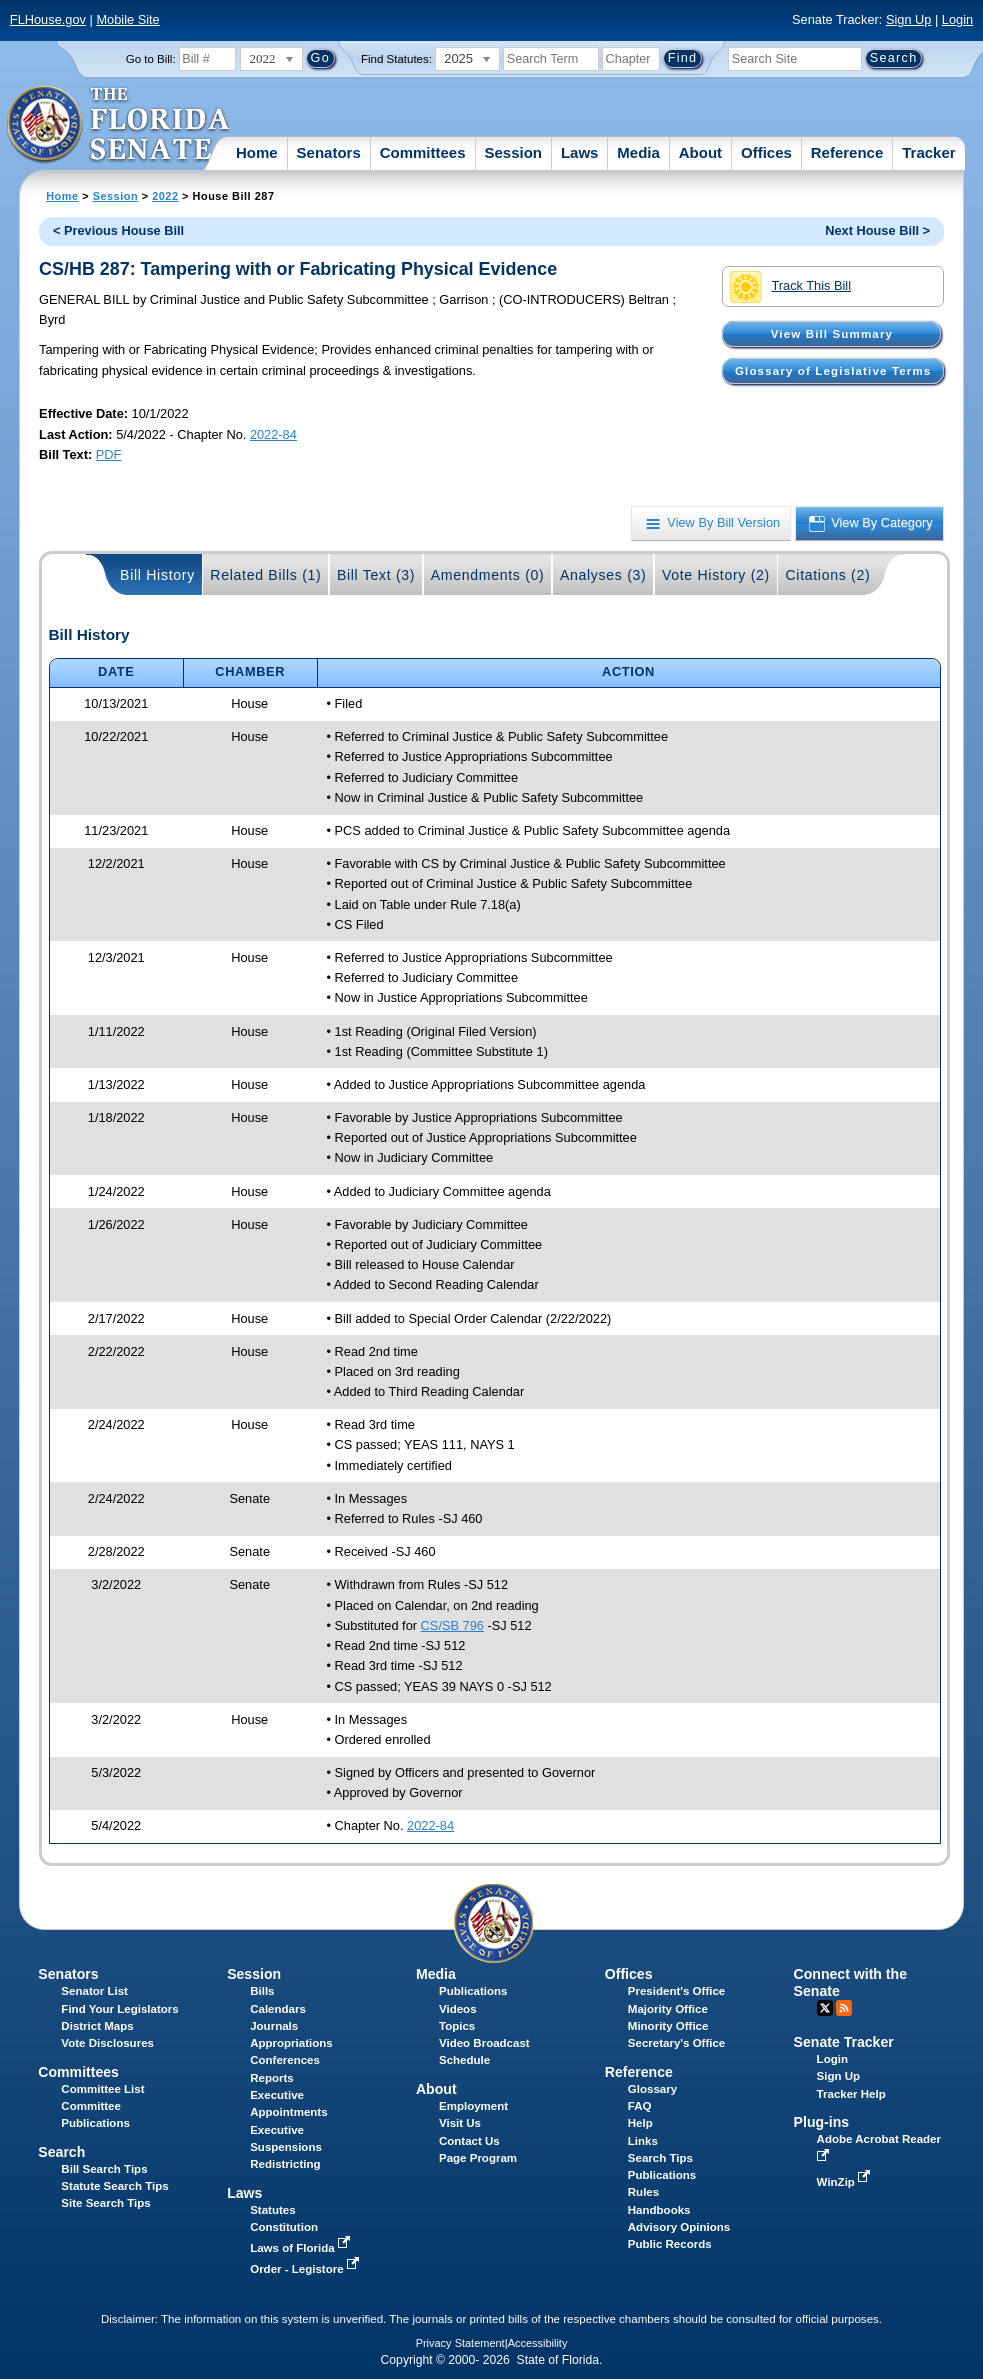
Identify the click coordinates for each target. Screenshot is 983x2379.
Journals (274, 2026)
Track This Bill (790, 287)
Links (643, 2141)
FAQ (640, 2106)
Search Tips (660, 2158)
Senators (329, 152)
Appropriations (291, 2043)
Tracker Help (851, 2094)
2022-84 (273, 434)
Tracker (928, 152)
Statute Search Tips (114, 2186)
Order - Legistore (306, 2269)
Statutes (272, 2210)
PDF (109, 454)
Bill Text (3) (376, 575)
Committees (423, 152)
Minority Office (668, 2026)
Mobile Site (127, 19)
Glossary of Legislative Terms (833, 371)
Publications (473, 1991)
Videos (458, 2009)
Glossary (652, 2089)
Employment (473, 2106)
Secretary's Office (676, 2043)
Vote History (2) (716, 575)
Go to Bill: (151, 59)
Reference (847, 152)
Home (257, 152)
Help (640, 2123)
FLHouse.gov (48, 19)
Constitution (284, 2227)
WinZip (845, 2182)
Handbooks (659, 2210)
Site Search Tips (105, 2203)
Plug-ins (822, 2122)
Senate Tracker (844, 2042)
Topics (457, 2026)
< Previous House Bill (118, 230)
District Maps (97, 2026)
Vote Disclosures (107, 2043)
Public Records (670, 2244)
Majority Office (668, 2009)
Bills (262, 1991)
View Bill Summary (832, 334)
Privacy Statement (460, 2343)
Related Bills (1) (265, 575)
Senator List (94, 1991)
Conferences (285, 2060)
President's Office (676, 1991)
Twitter (825, 2008)
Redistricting (285, 2164)
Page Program (478, 2158)
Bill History (157, 575)
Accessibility (538, 2343)
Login (957, 19)
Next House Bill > (877, 230)
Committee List (102, 2089)
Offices (766, 152)
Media (638, 152)
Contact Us (469, 2141)
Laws (580, 152)
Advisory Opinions (679, 2227)
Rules (643, 2192)
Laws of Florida (302, 2248)
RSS (844, 2008)
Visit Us (460, 2123)
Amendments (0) (488, 575)
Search (61, 2152)
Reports (272, 2078)
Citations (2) (827, 575)
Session (513, 152)
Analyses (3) (603, 575)
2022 (165, 196)
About (700, 152)
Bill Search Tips (104, 2169)
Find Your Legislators (119, 2009)
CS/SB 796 (452, 1625)
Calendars (278, 2009)
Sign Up (909, 19)
